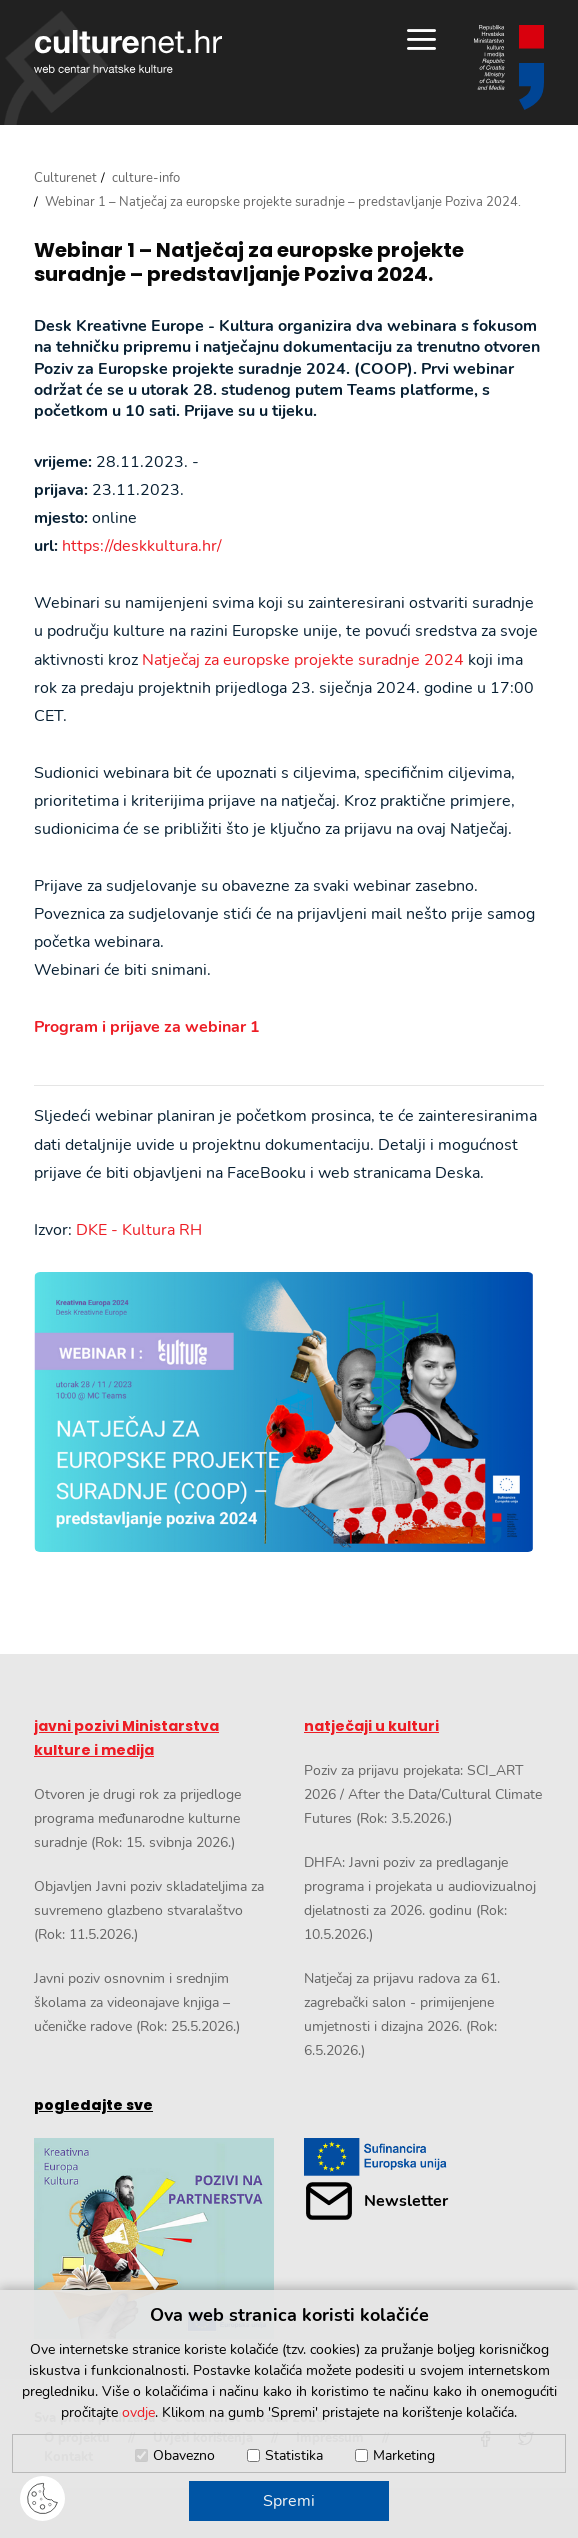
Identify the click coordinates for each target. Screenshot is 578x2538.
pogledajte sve (93, 2105)
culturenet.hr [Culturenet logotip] (128, 51)
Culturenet (65, 178)
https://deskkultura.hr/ (142, 546)
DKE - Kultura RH (139, 1230)
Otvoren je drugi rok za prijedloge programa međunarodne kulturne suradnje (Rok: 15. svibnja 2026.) (137, 1818)
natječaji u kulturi (371, 1726)
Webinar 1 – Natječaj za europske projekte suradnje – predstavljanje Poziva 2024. (249, 262)
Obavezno (184, 2455)
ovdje (138, 2412)
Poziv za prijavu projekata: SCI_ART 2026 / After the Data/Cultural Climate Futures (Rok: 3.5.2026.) (423, 1794)
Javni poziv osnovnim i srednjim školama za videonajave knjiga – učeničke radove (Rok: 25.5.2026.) (137, 2002)
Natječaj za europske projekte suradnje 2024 (303, 660)
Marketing (404, 2455)
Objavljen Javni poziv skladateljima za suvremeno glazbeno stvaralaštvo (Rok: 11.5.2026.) (149, 1910)
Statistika (294, 2455)
